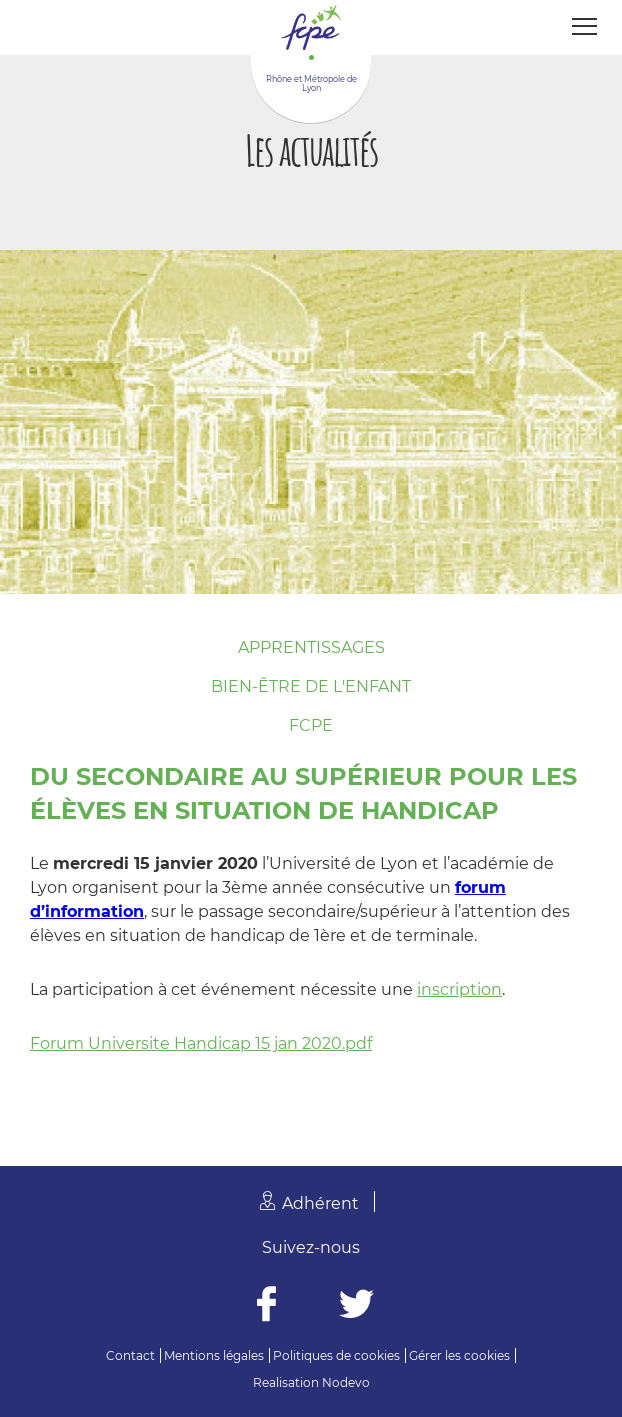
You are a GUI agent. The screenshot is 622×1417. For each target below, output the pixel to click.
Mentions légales (214, 1355)
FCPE (311, 725)
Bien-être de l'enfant (311, 686)
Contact (130, 1355)
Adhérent (320, 1203)
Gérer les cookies (459, 1355)
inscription (459, 989)
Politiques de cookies (336, 1355)
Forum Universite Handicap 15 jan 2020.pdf (201, 1043)
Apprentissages (311, 647)
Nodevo (346, 1382)
